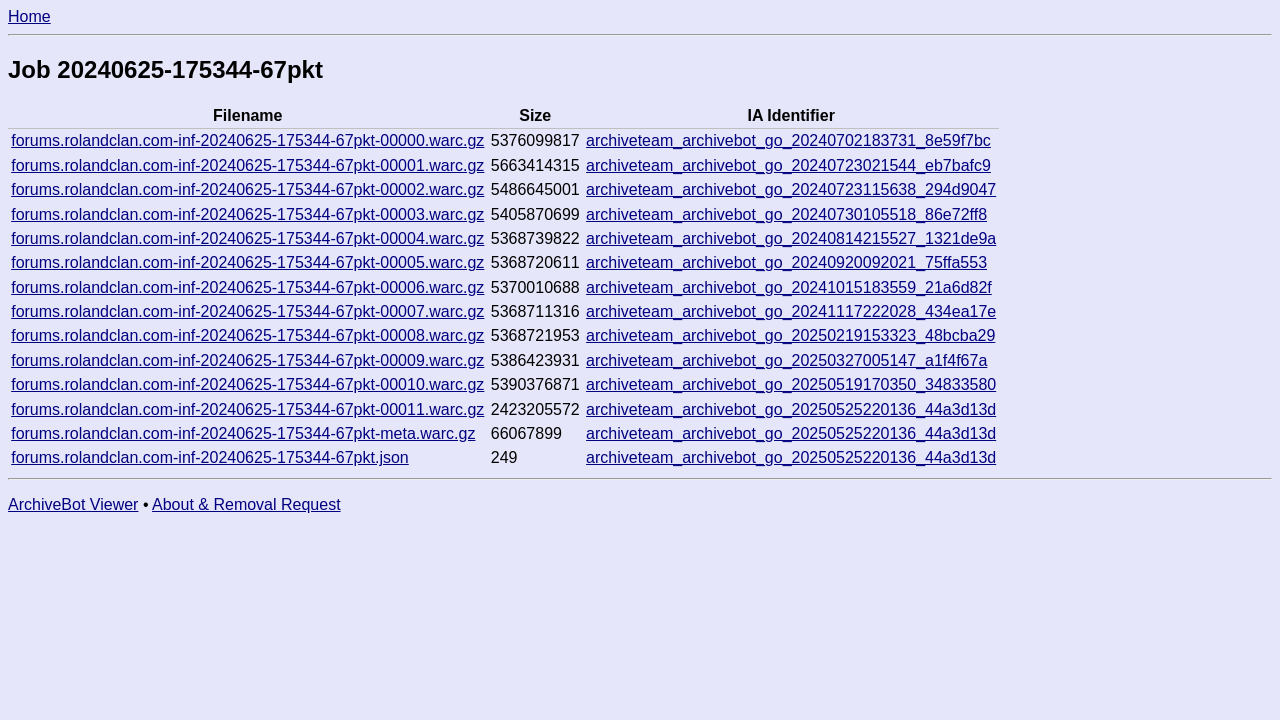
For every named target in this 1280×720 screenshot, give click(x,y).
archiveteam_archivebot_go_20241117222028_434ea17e (791, 311)
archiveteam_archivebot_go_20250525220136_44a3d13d (791, 409)
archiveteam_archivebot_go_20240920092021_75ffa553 (786, 262)
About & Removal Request (246, 504)
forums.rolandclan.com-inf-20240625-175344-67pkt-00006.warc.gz (247, 287)
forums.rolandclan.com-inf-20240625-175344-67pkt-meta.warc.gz (243, 433)
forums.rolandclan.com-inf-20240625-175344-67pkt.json (210, 457)
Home (29, 16)
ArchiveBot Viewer (73, 504)
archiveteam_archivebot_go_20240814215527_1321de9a (791, 238)
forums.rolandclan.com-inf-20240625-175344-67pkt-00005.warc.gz (247, 262)
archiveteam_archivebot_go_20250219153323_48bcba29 (790, 335)
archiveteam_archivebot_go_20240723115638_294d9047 (791, 189)
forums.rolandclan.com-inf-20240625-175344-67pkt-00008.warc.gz (247, 335)
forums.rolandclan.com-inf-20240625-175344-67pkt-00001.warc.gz (247, 165)
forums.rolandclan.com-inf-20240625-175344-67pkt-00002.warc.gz (247, 189)
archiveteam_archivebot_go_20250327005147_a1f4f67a (786, 360)
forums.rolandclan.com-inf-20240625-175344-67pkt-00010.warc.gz (247, 384)
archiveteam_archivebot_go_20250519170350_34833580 (791, 384)
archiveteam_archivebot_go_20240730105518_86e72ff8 (786, 214)
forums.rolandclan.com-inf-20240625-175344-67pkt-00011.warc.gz (247, 409)
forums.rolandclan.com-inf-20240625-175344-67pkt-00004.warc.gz (247, 238)
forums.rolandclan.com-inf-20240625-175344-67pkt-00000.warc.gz (247, 140)
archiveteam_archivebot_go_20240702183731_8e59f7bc (788, 140)
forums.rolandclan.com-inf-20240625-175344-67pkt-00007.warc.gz (247, 311)
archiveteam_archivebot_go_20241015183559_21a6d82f (789, 287)
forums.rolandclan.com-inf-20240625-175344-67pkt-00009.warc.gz (247, 360)
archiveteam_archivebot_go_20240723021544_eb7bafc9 (788, 165)
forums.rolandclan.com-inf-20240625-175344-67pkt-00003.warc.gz (247, 214)
